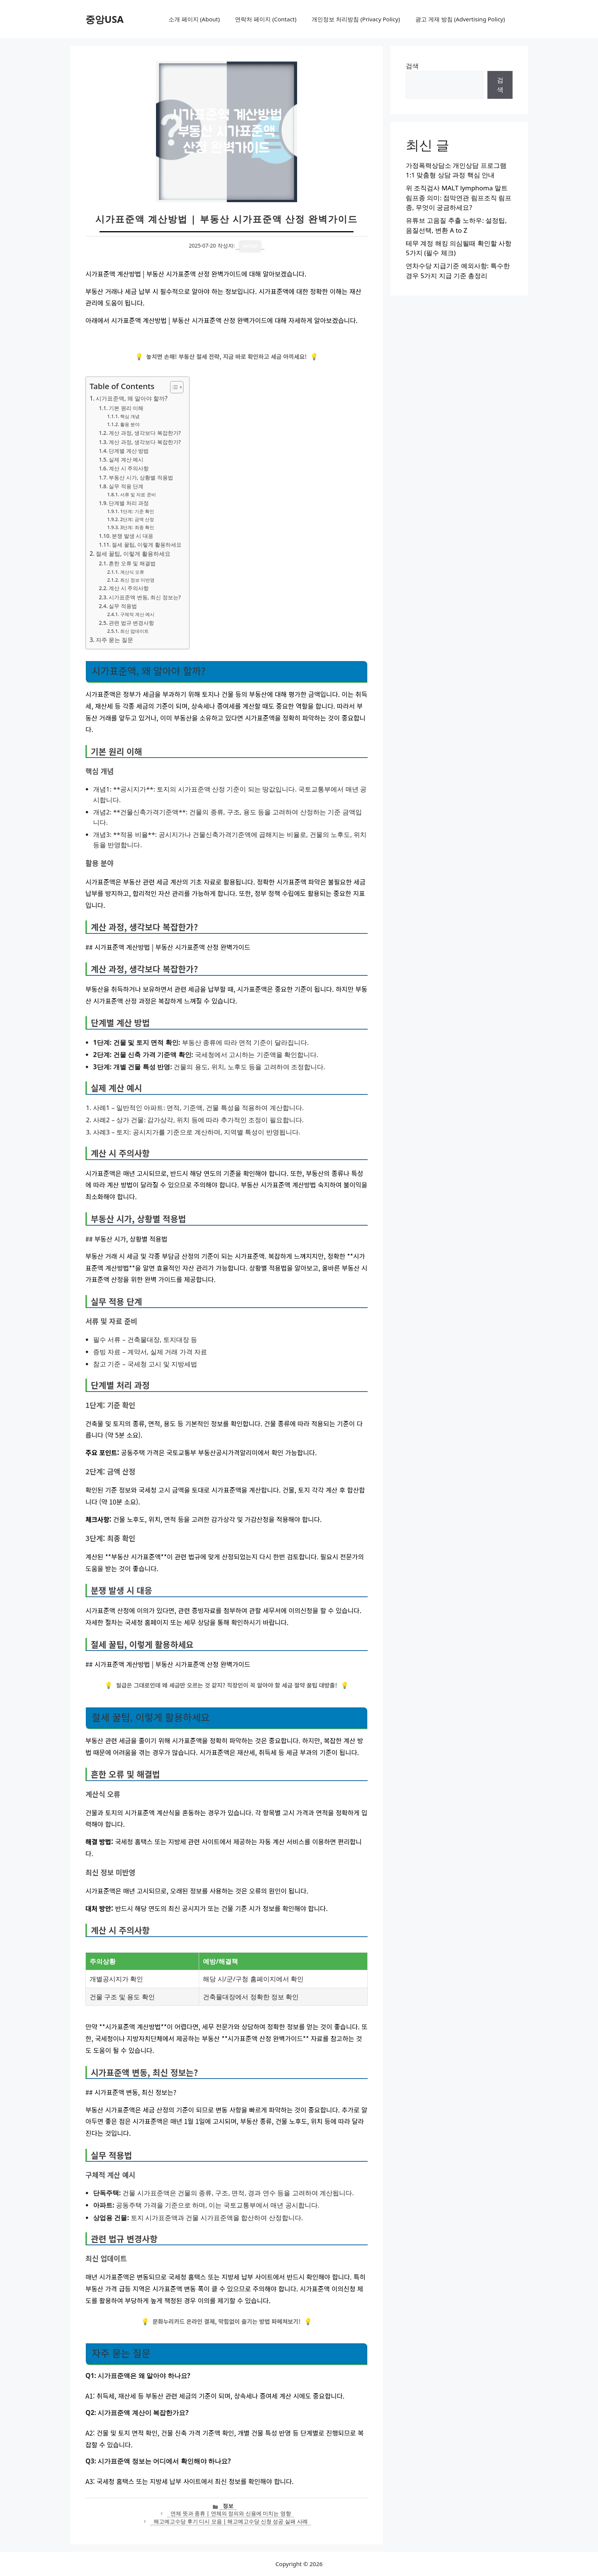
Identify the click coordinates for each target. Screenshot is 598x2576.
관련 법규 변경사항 (131, 622)
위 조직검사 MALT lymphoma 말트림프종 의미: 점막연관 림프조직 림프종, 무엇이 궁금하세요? (458, 197)
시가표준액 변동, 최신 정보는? (145, 597)
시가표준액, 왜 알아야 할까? (131, 398)
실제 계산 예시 (126, 459)
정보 (228, 2505)
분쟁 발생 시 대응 (132, 535)
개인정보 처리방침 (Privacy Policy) (356, 19)
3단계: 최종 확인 (137, 527)
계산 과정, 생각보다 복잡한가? (145, 432)
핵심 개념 (130, 416)
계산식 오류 (132, 572)
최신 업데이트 (134, 631)
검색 (412, 65)
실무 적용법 (123, 606)
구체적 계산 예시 (137, 614)
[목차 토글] (173, 387)
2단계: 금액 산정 (137, 519)
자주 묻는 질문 (114, 640)
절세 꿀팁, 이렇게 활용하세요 (147, 544)
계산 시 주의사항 (129, 468)
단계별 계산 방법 (129, 450)
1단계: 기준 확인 (137, 511)
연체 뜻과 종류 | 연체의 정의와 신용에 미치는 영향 (230, 2513)
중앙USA (104, 19)
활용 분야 (130, 424)
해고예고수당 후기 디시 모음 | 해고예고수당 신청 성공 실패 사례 (230, 2521)
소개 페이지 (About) (194, 19)
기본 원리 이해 (126, 408)
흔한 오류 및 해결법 (132, 563)
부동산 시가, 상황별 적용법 (141, 477)
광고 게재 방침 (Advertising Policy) (460, 19)
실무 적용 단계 (126, 486)
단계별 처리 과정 (129, 503)
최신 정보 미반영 (137, 580)
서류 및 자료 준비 (138, 494)
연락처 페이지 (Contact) (265, 19)
